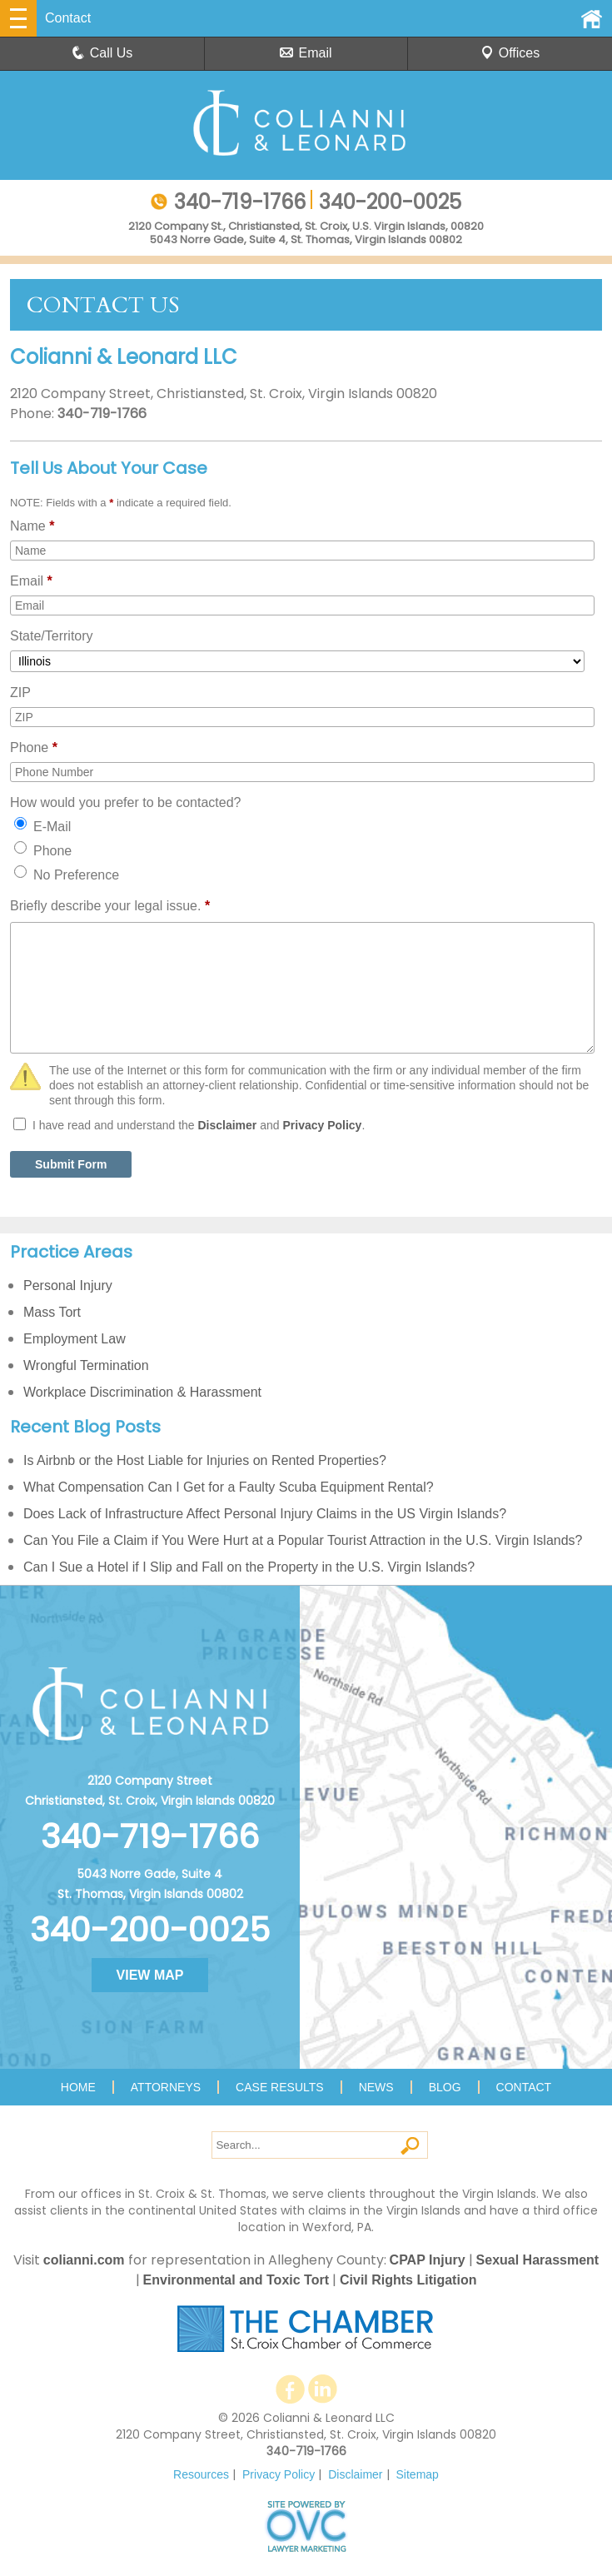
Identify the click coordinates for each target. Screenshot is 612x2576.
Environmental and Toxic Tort (236, 2280)
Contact (524, 2087)
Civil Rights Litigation (408, 2280)
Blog (445, 2087)
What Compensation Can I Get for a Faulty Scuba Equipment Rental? (228, 1487)
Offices (510, 53)
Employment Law (74, 1339)
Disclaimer (226, 1125)
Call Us (102, 53)
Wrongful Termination (86, 1365)
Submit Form (71, 1164)
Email (305, 53)
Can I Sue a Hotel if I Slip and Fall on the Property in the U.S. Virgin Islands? (249, 1567)
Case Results (280, 2087)
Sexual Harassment (538, 2260)
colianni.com (84, 2260)
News (376, 2087)
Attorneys (166, 2087)
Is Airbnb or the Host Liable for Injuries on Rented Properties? (204, 1460)
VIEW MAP (150, 1975)
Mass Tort (52, 1312)
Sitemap (417, 2474)
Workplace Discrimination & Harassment (142, 1392)
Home (78, 2087)
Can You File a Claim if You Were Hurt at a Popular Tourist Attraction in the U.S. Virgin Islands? (302, 1540)
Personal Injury (67, 1285)
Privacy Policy (321, 1125)
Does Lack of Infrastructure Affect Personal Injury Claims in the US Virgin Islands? (264, 1514)
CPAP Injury (427, 2260)
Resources (201, 2474)
